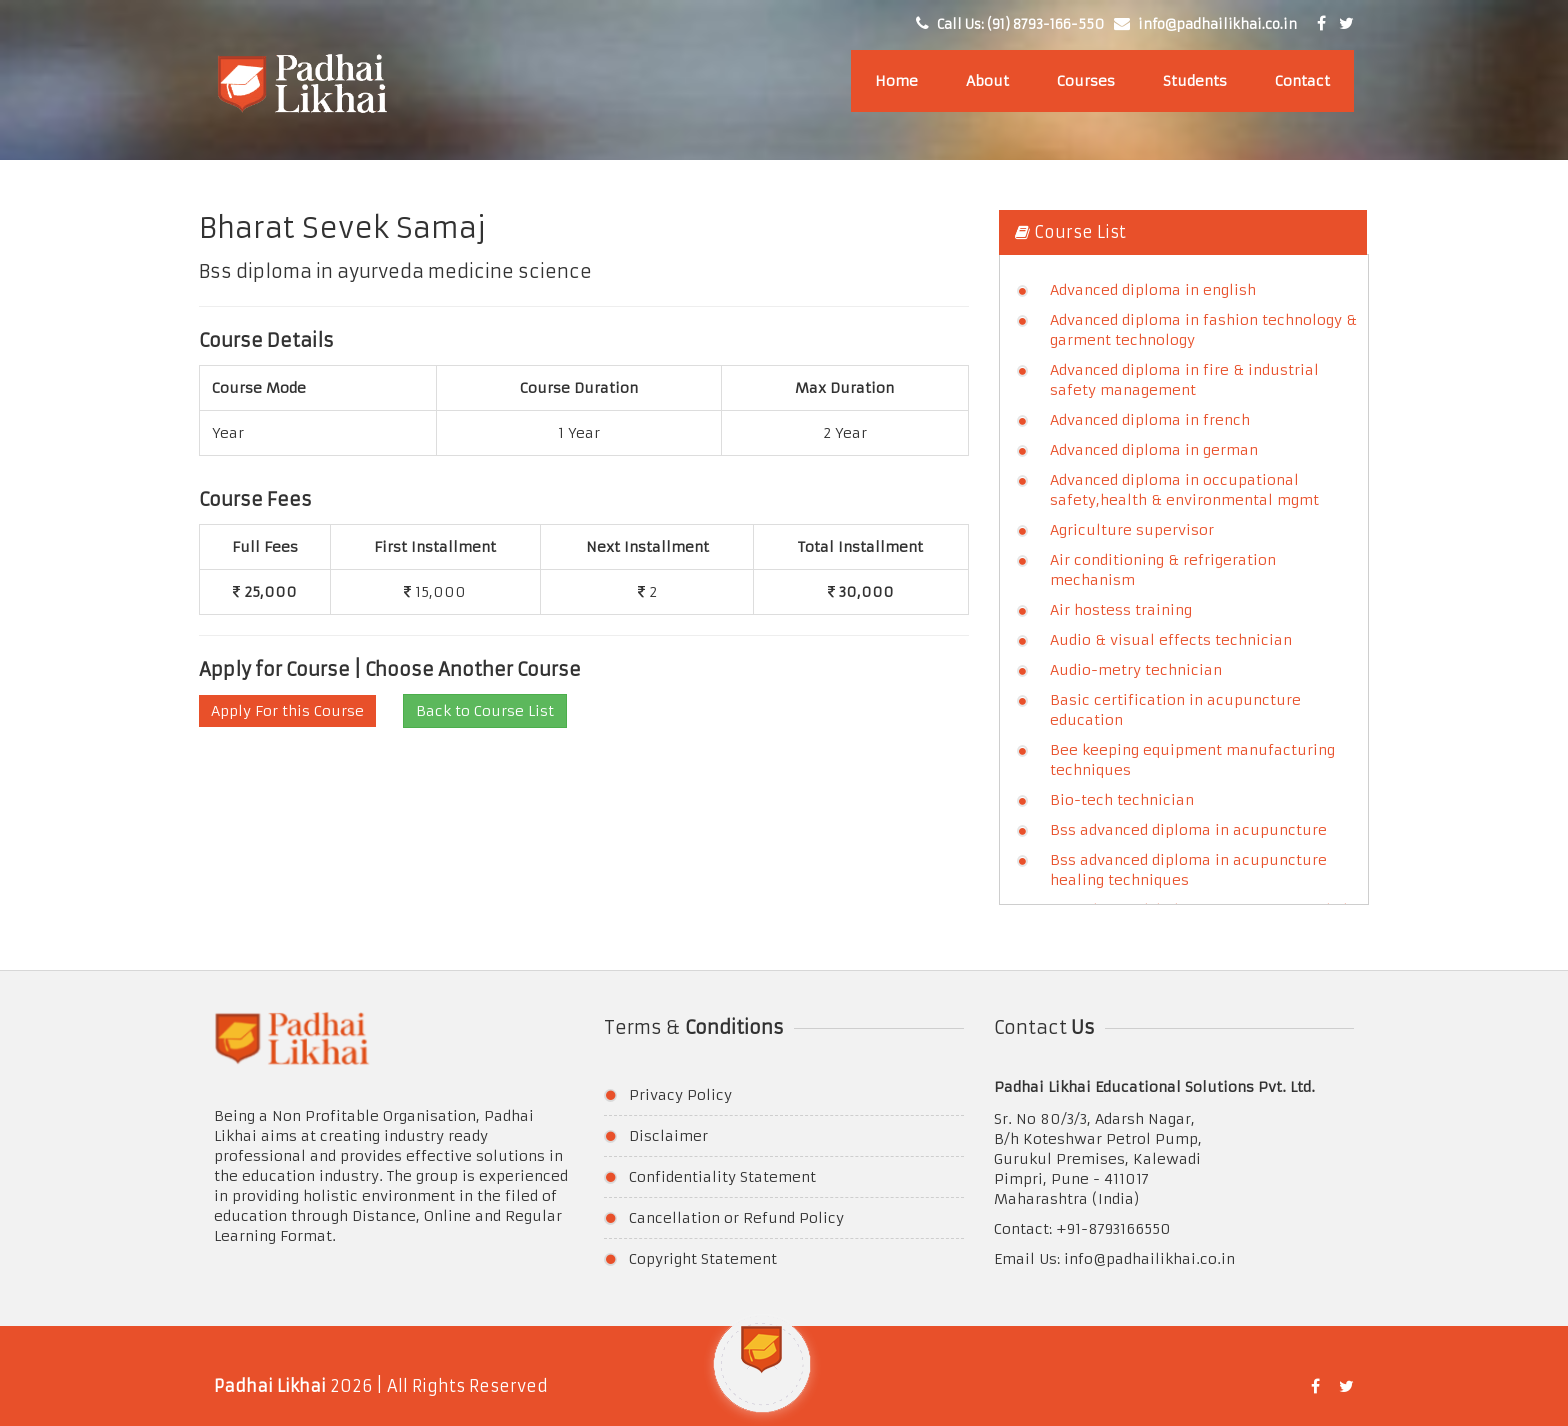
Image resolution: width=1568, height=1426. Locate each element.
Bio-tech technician (1122, 800)
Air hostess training (1121, 610)
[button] (762, 1375)
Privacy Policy (680, 1095)
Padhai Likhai (270, 1386)
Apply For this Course (287, 711)
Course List (1070, 232)
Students (1195, 81)
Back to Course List (485, 711)
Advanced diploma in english (1153, 290)
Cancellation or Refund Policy (736, 1218)
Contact (1302, 81)
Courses (1086, 81)
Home (896, 81)
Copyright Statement (703, 1259)
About (987, 81)
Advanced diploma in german (1154, 450)
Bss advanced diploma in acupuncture (1188, 830)
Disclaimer (668, 1136)
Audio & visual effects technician (1171, 640)
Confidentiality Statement (722, 1177)
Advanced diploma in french (1150, 420)
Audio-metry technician (1136, 670)
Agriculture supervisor (1132, 530)
